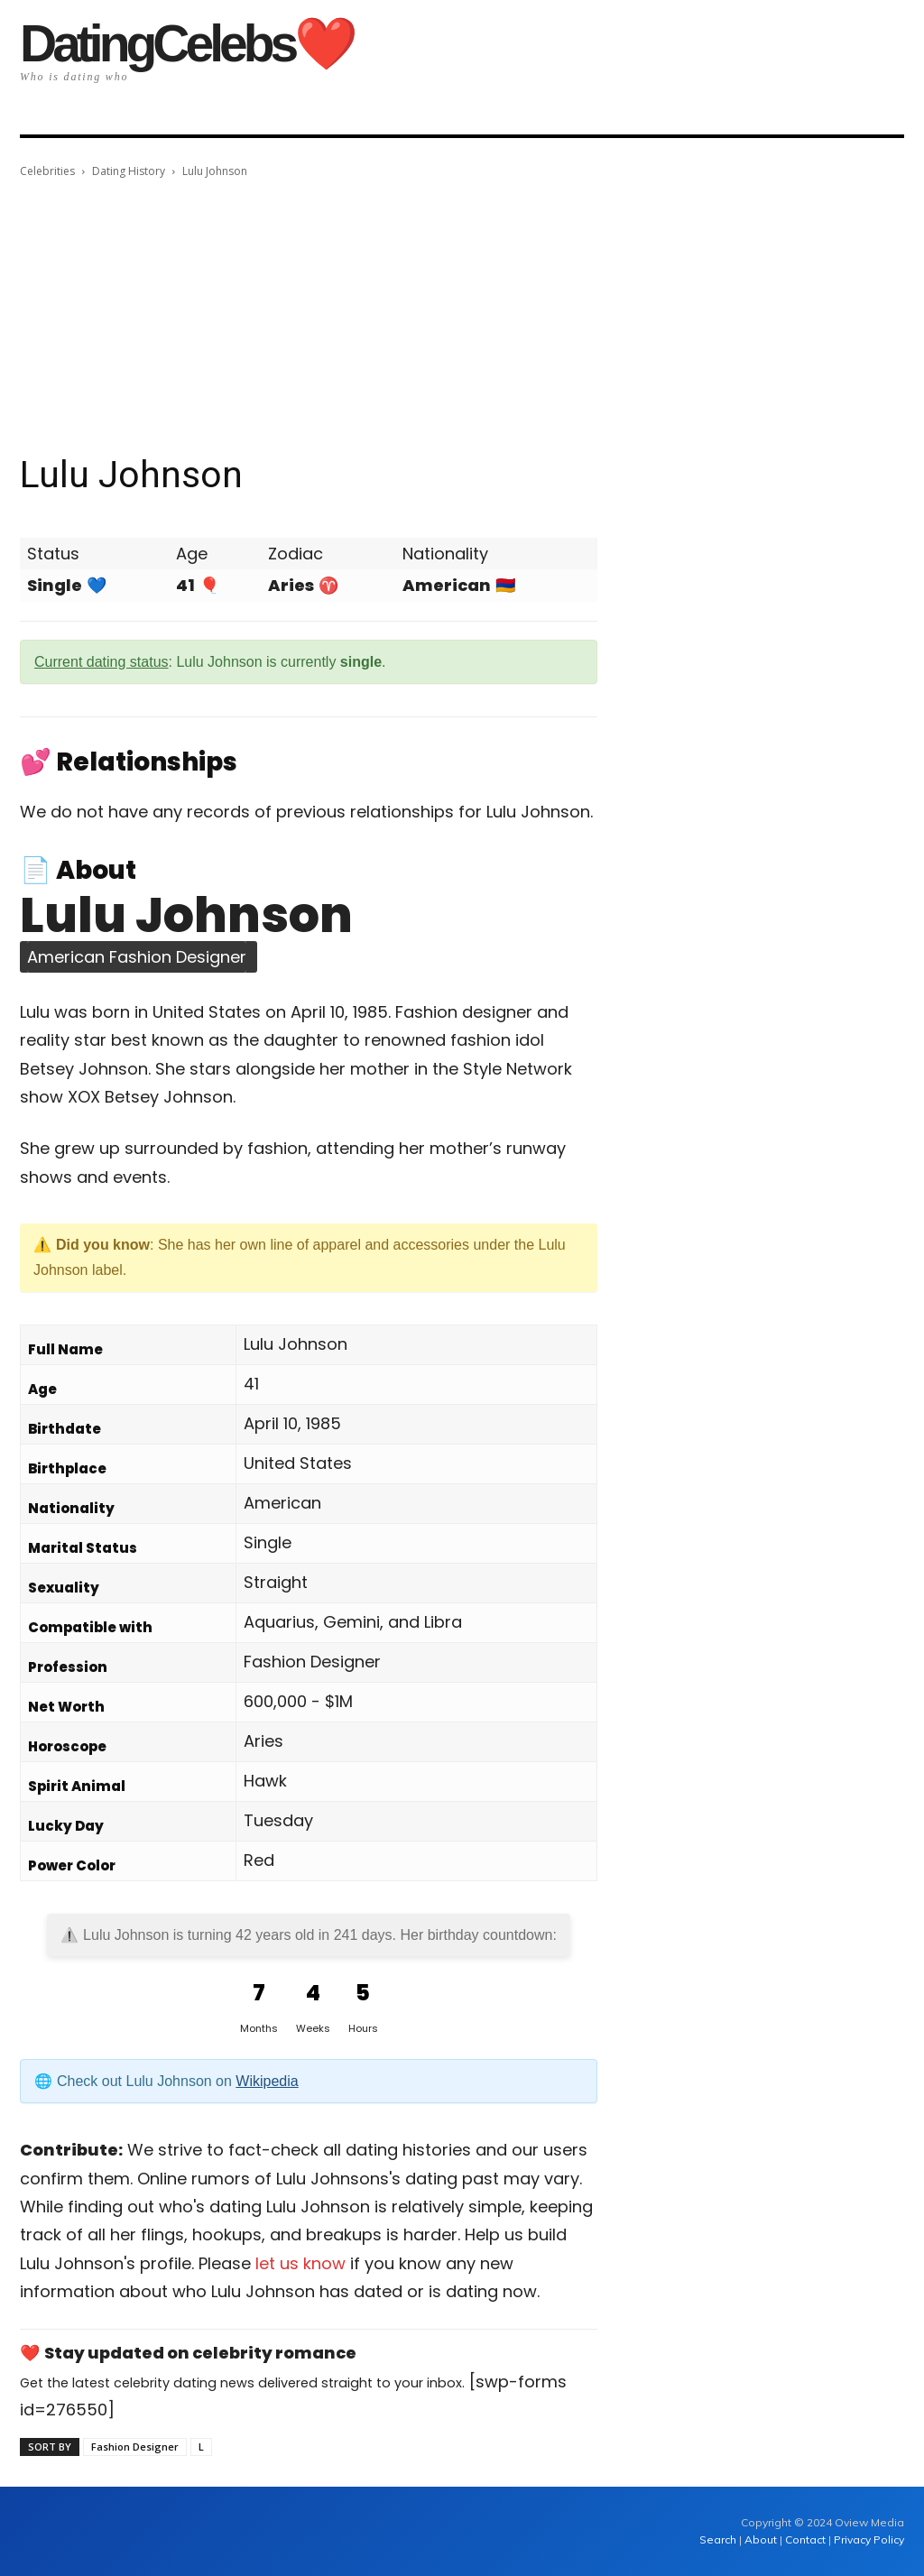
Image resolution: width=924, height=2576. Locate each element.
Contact (805, 2539)
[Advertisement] (462, 316)
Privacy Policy (869, 2539)
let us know (300, 2263)
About (760, 2539)
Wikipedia (267, 2081)
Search (719, 2539)
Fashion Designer (135, 2446)
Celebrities (47, 171)
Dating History (128, 171)
